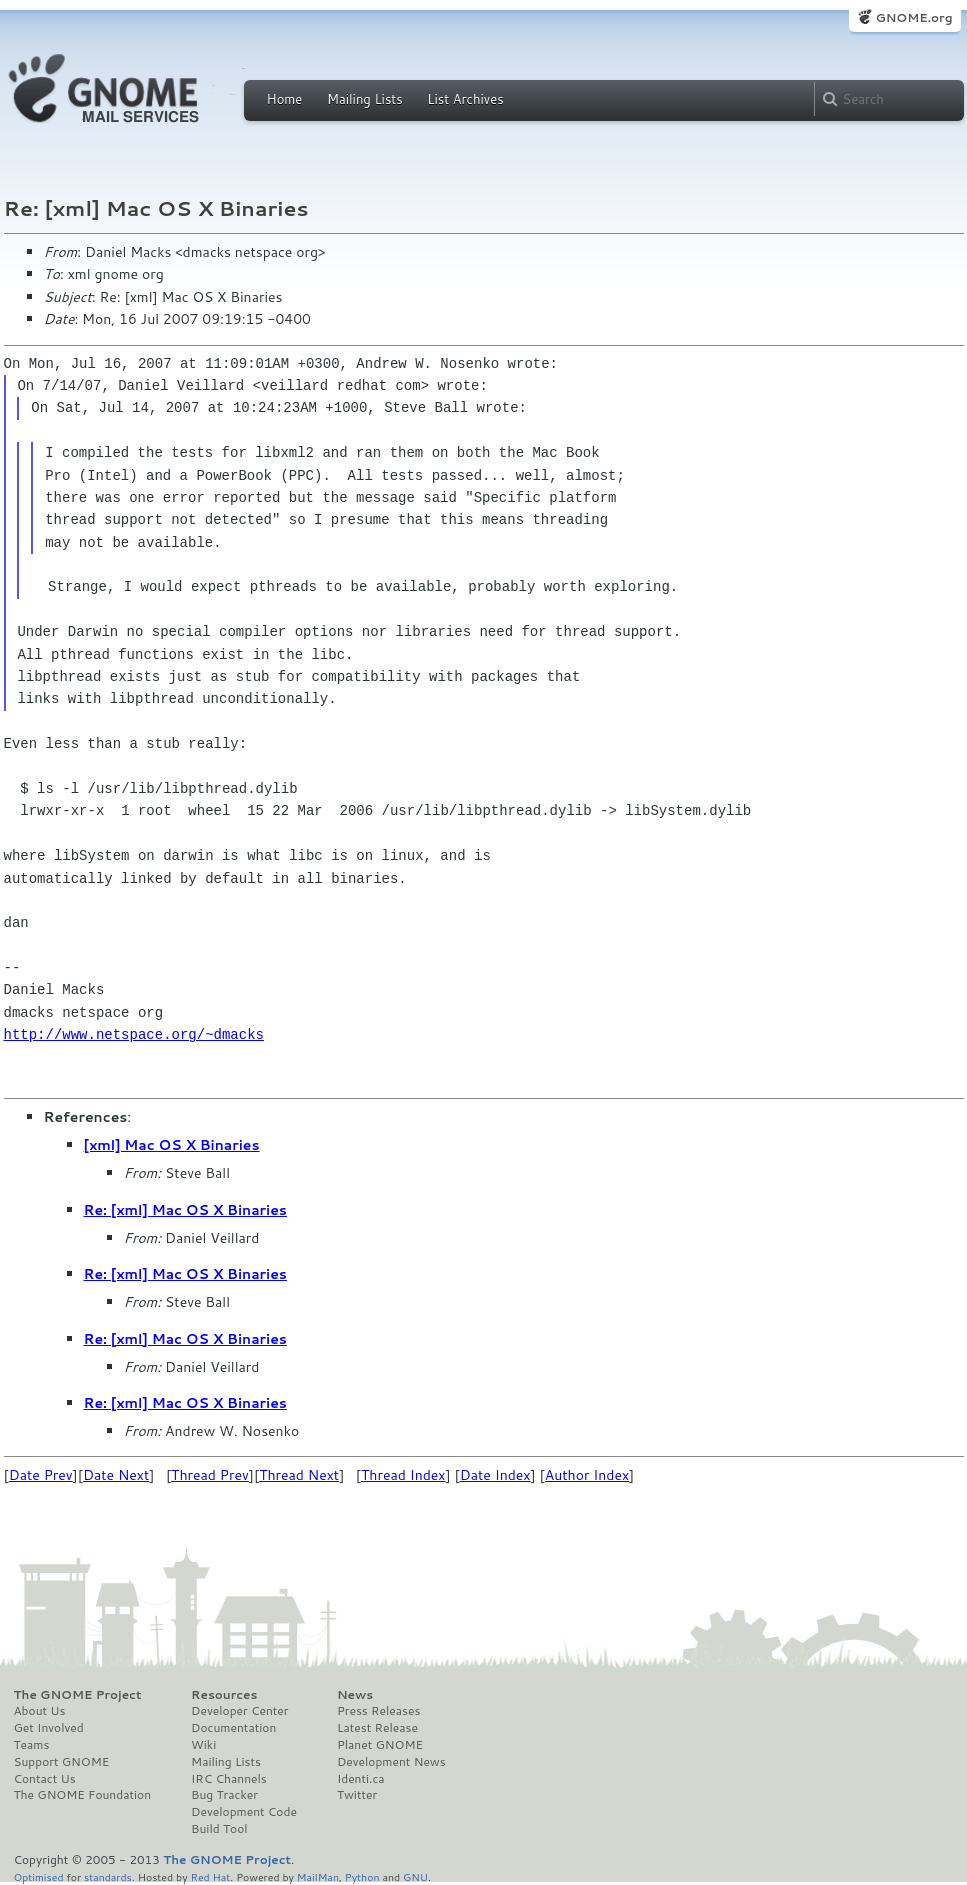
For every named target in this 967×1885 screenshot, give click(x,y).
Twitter (357, 1795)
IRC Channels (229, 1779)
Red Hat (210, 1876)
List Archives (465, 99)
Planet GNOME (380, 1745)
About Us (40, 1711)
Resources (224, 1695)
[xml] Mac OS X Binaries (172, 1145)
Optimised (39, 1876)
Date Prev (41, 1475)
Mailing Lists (365, 99)
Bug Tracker (224, 1795)
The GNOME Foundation (83, 1795)
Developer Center (239, 1711)
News (355, 1695)
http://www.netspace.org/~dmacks (134, 1034)
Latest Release (377, 1728)
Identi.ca (361, 1779)
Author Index (587, 1475)
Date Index (495, 1475)
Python (362, 1876)
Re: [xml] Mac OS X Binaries (185, 1210)
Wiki (203, 1745)
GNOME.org (913, 17)
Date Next (116, 1475)
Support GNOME (62, 1762)
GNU (415, 1876)
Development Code (244, 1812)
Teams (32, 1745)
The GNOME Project (78, 1695)
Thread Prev (210, 1475)
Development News (391, 1762)
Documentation (233, 1728)
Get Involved (49, 1728)
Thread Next (299, 1475)
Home (285, 99)
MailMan (318, 1876)
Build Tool (219, 1829)
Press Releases (378, 1711)
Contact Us (45, 1779)
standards (108, 1876)
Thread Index (403, 1475)
